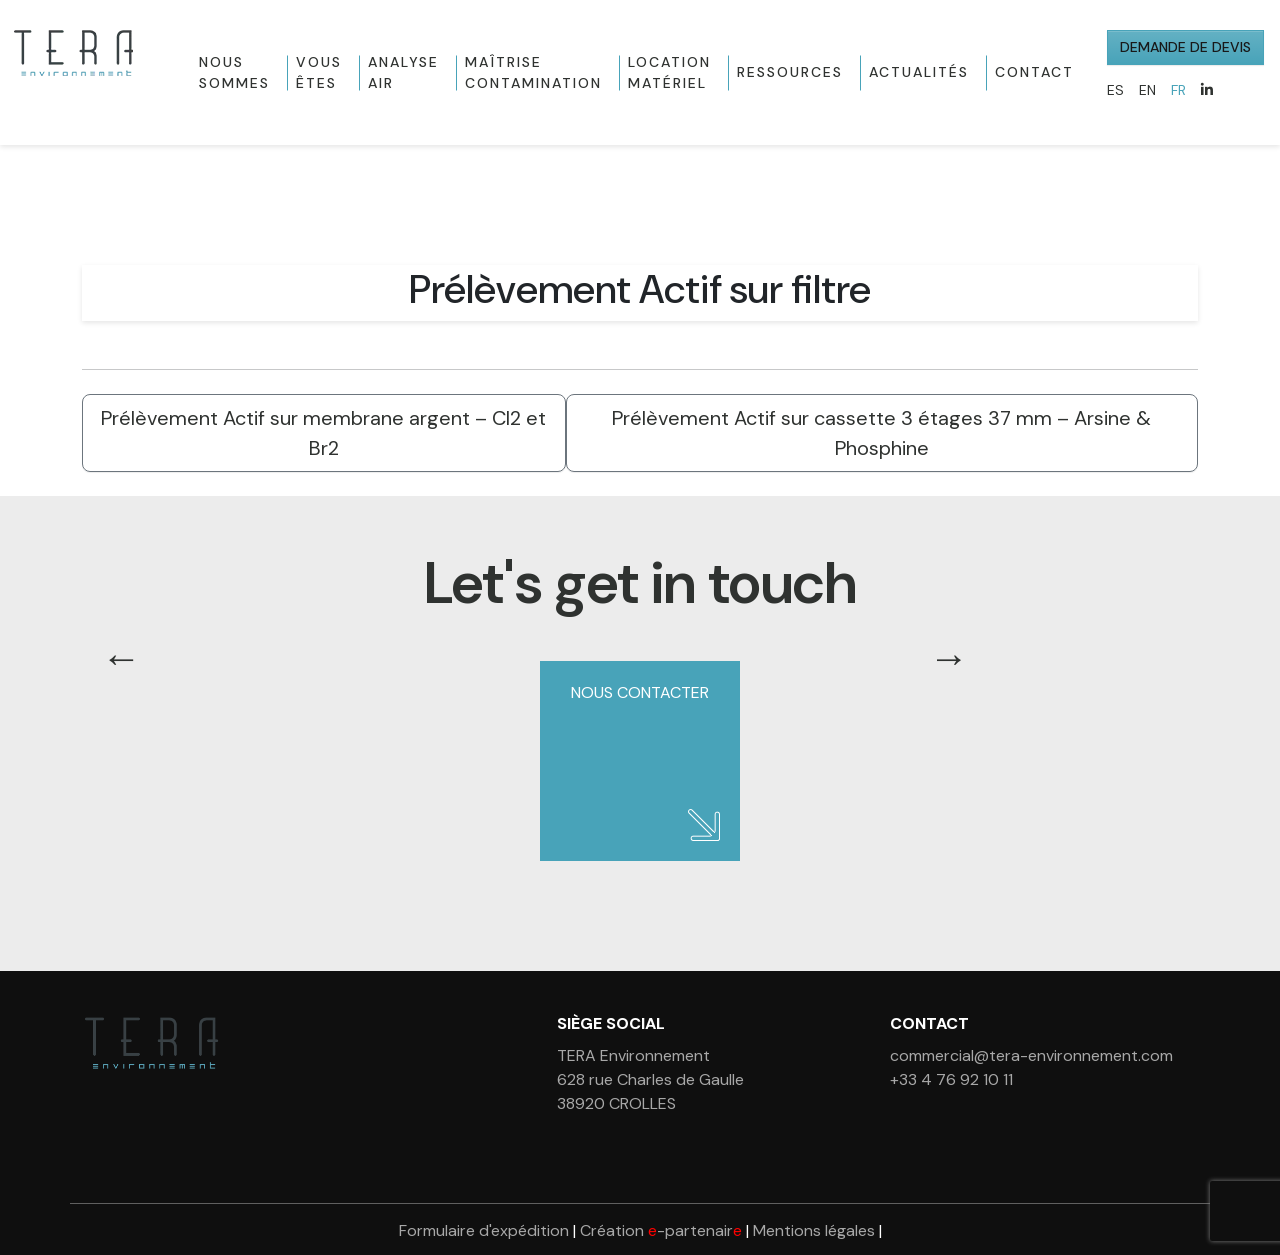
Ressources (790, 72)
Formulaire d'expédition (484, 1230)
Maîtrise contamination (533, 72)
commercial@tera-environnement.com (1031, 1055)
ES (1115, 90)
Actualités (919, 72)
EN (1147, 90)
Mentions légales (814, 1230)
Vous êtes (319, 72)
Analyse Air (403, 72)
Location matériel (669, 72)
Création (661, 1230)
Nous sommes (234, 72)
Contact (1034, 72)
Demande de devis (1185, 47)
